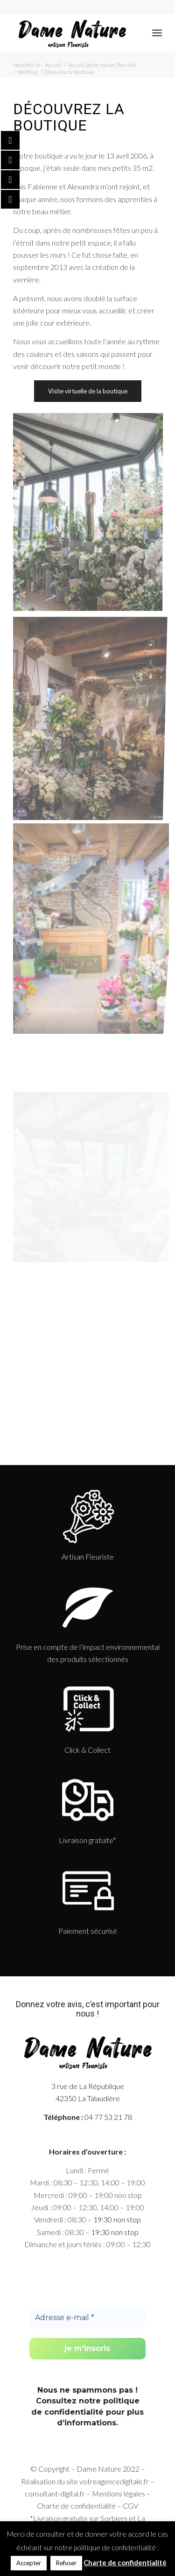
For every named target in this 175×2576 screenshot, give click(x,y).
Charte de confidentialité (76, 2505)
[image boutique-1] (91, 922)
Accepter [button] (28, 2563)
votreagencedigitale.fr (114, 2481)
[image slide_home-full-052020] (91, 718)
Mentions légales (118, 2493)
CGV (130, 2505)
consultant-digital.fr (55, 2493)
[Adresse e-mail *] (87, 2318)
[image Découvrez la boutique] (91, 515)
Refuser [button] (66, 2563)
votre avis (64, 2004)
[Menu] (157, 33)
